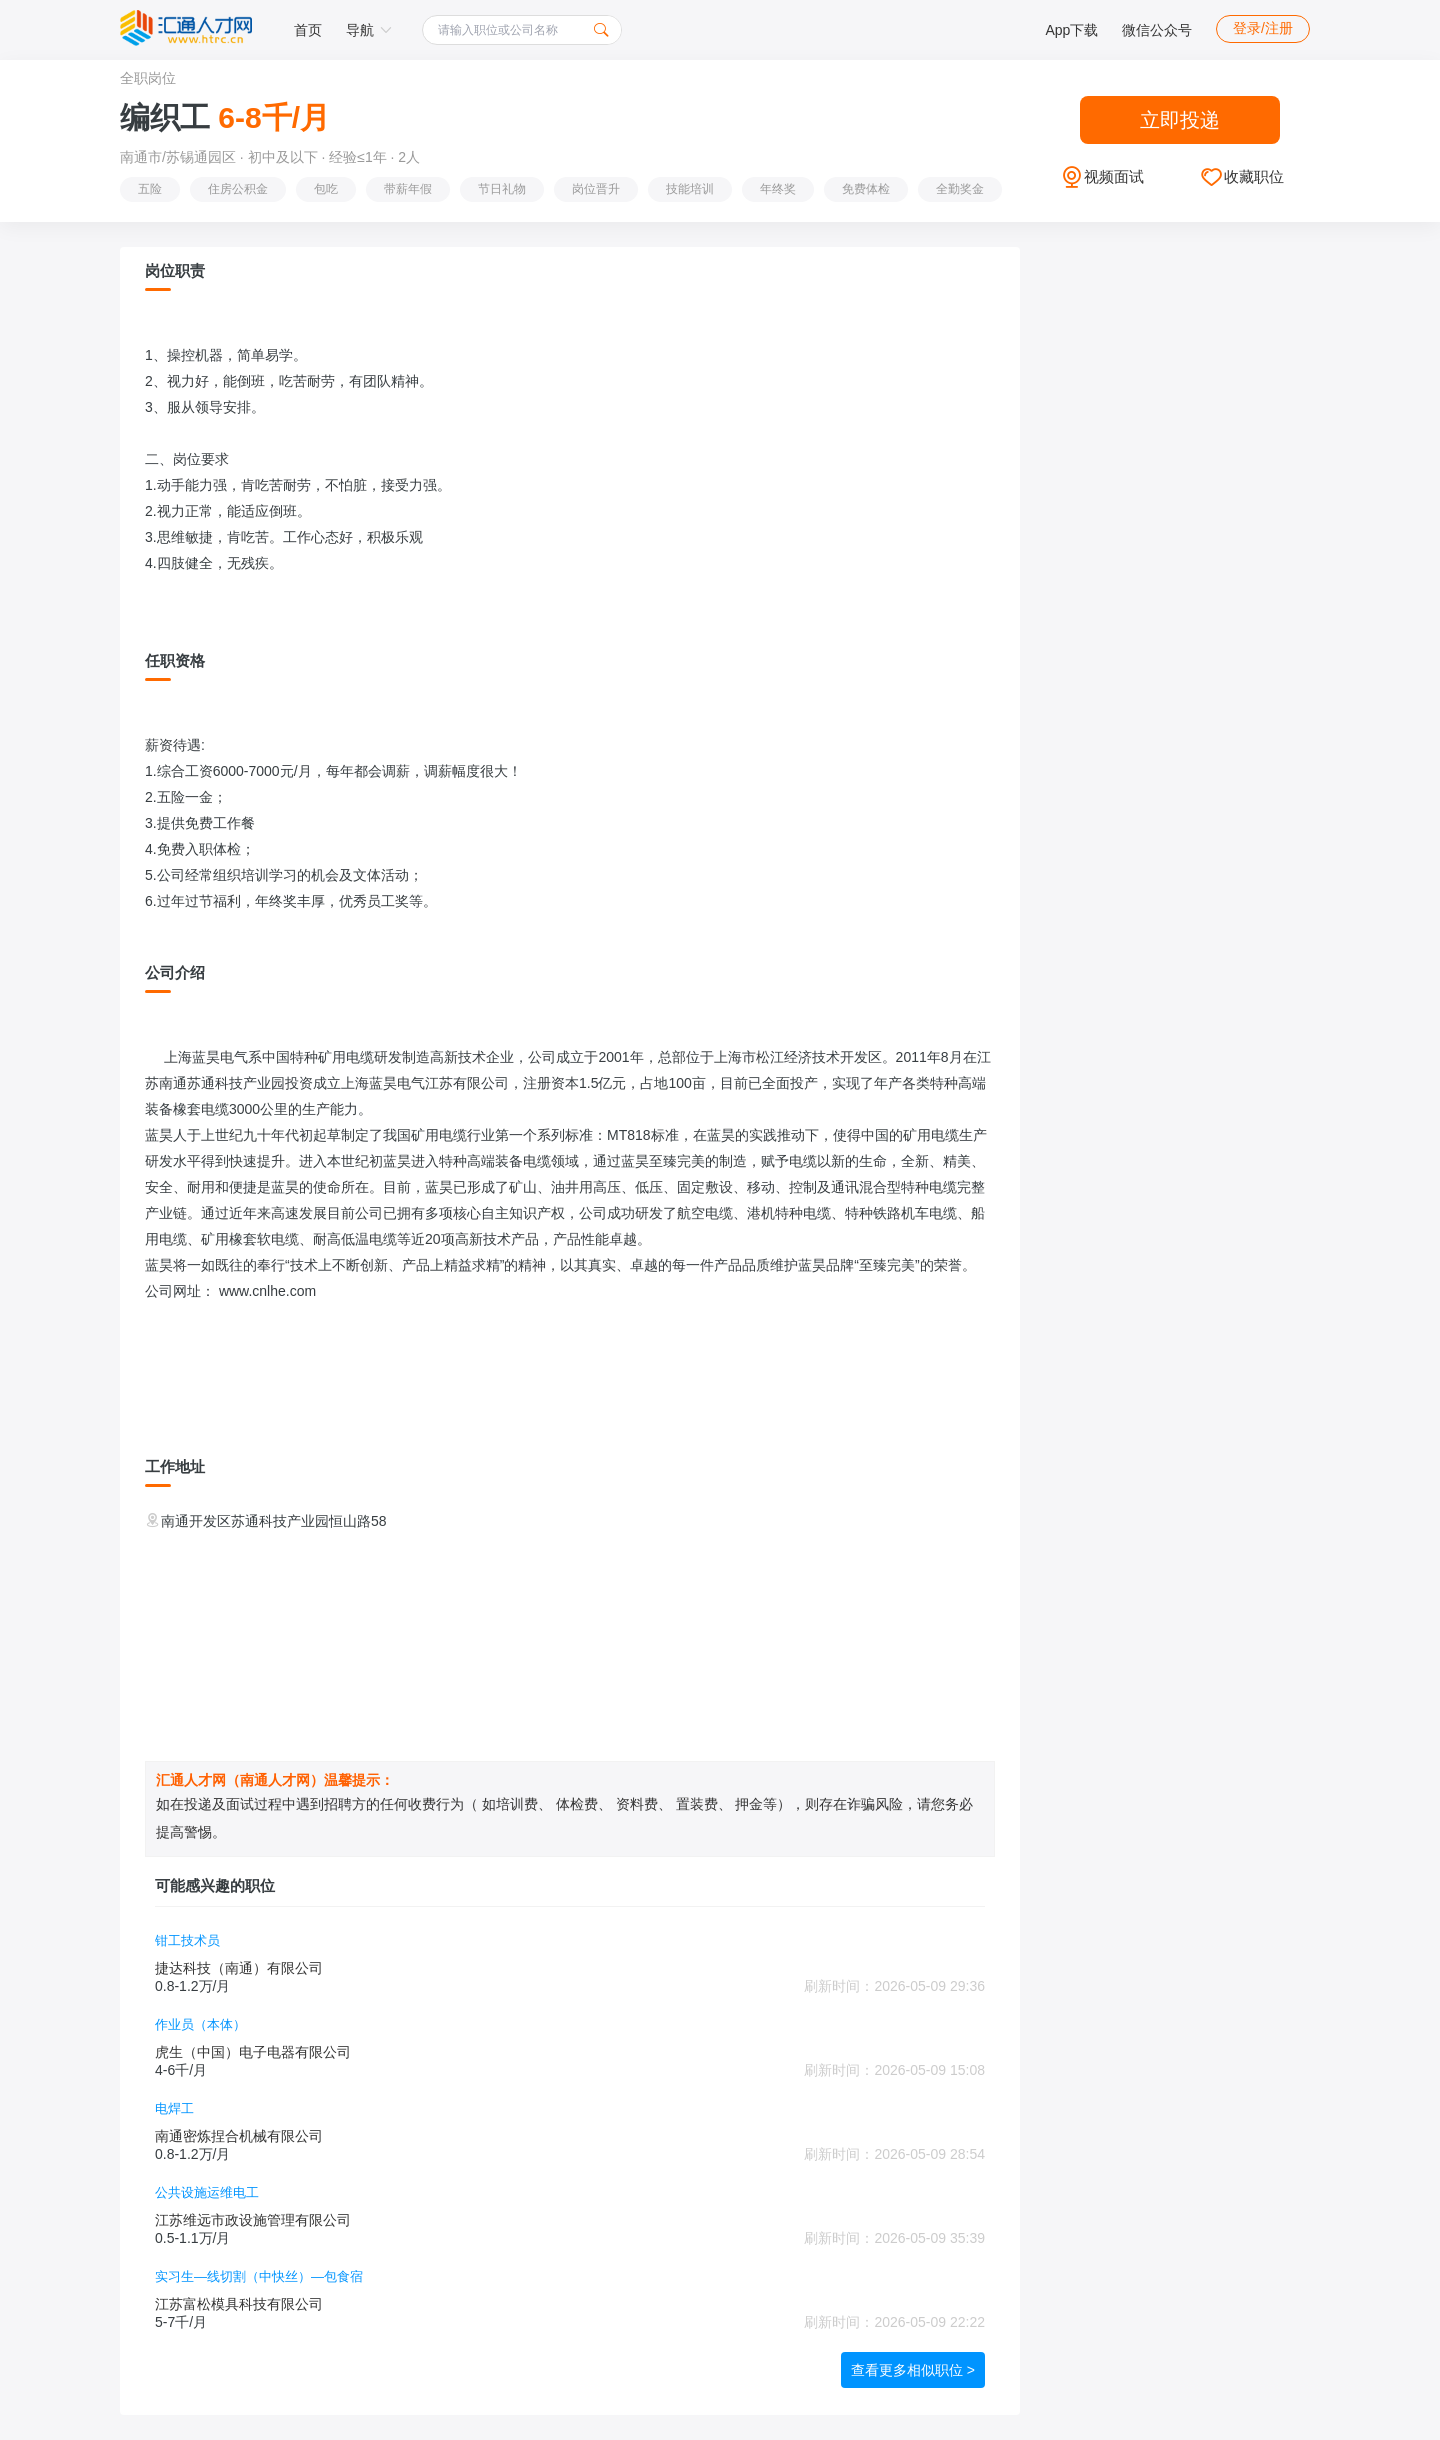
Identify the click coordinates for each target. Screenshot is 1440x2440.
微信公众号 (1157, 30)
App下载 (1071, 30)
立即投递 (1180, 120)
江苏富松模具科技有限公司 (239, 2304)
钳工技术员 (187, 1940)
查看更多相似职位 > (913, 2370)
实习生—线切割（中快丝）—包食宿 (259, 2276)
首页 (308, 30)
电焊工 (174, 2108)
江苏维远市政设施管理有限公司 (253, 2220)
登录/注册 (1263, 28)
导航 (369, 30)
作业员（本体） (200, 2024)
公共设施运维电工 (207, 2192)
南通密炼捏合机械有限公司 (239, 2136)
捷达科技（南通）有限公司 (239, 1968)
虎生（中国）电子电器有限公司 (253, 2052)
